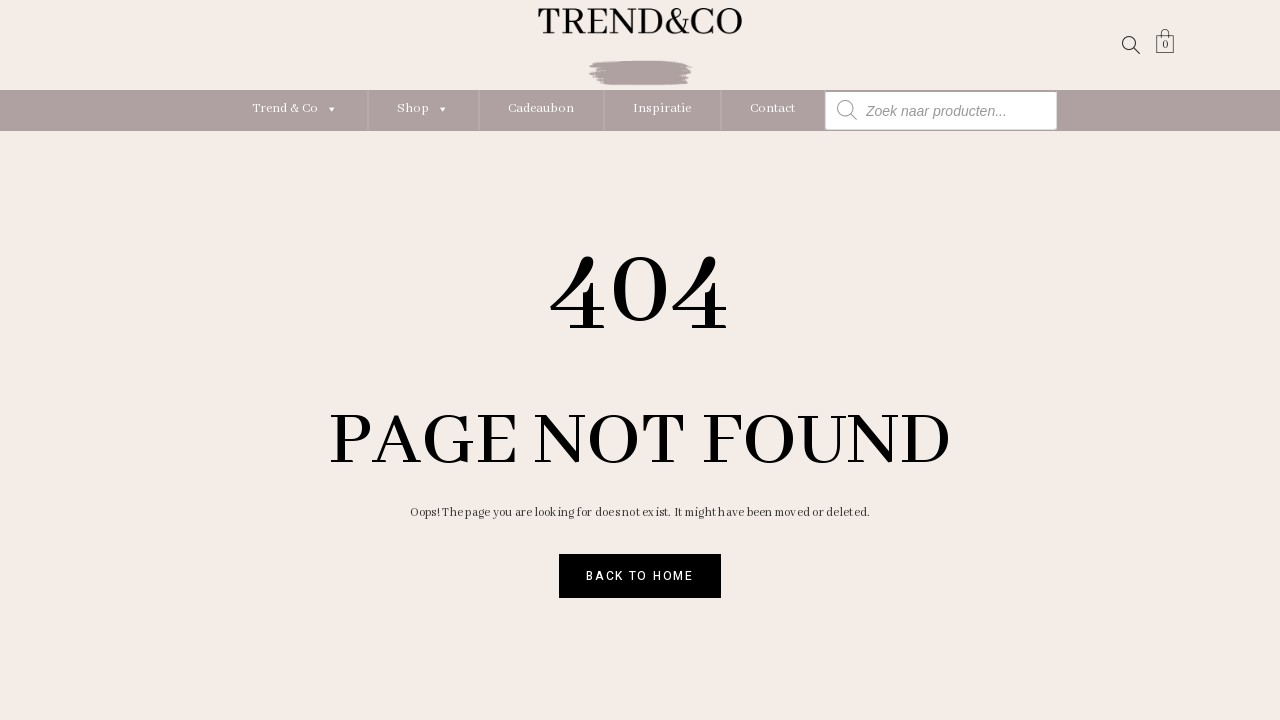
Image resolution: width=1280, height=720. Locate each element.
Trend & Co (295, 108)
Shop (423, 108)
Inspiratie (662, 108)
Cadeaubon (541, 108)
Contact (772, 108)
